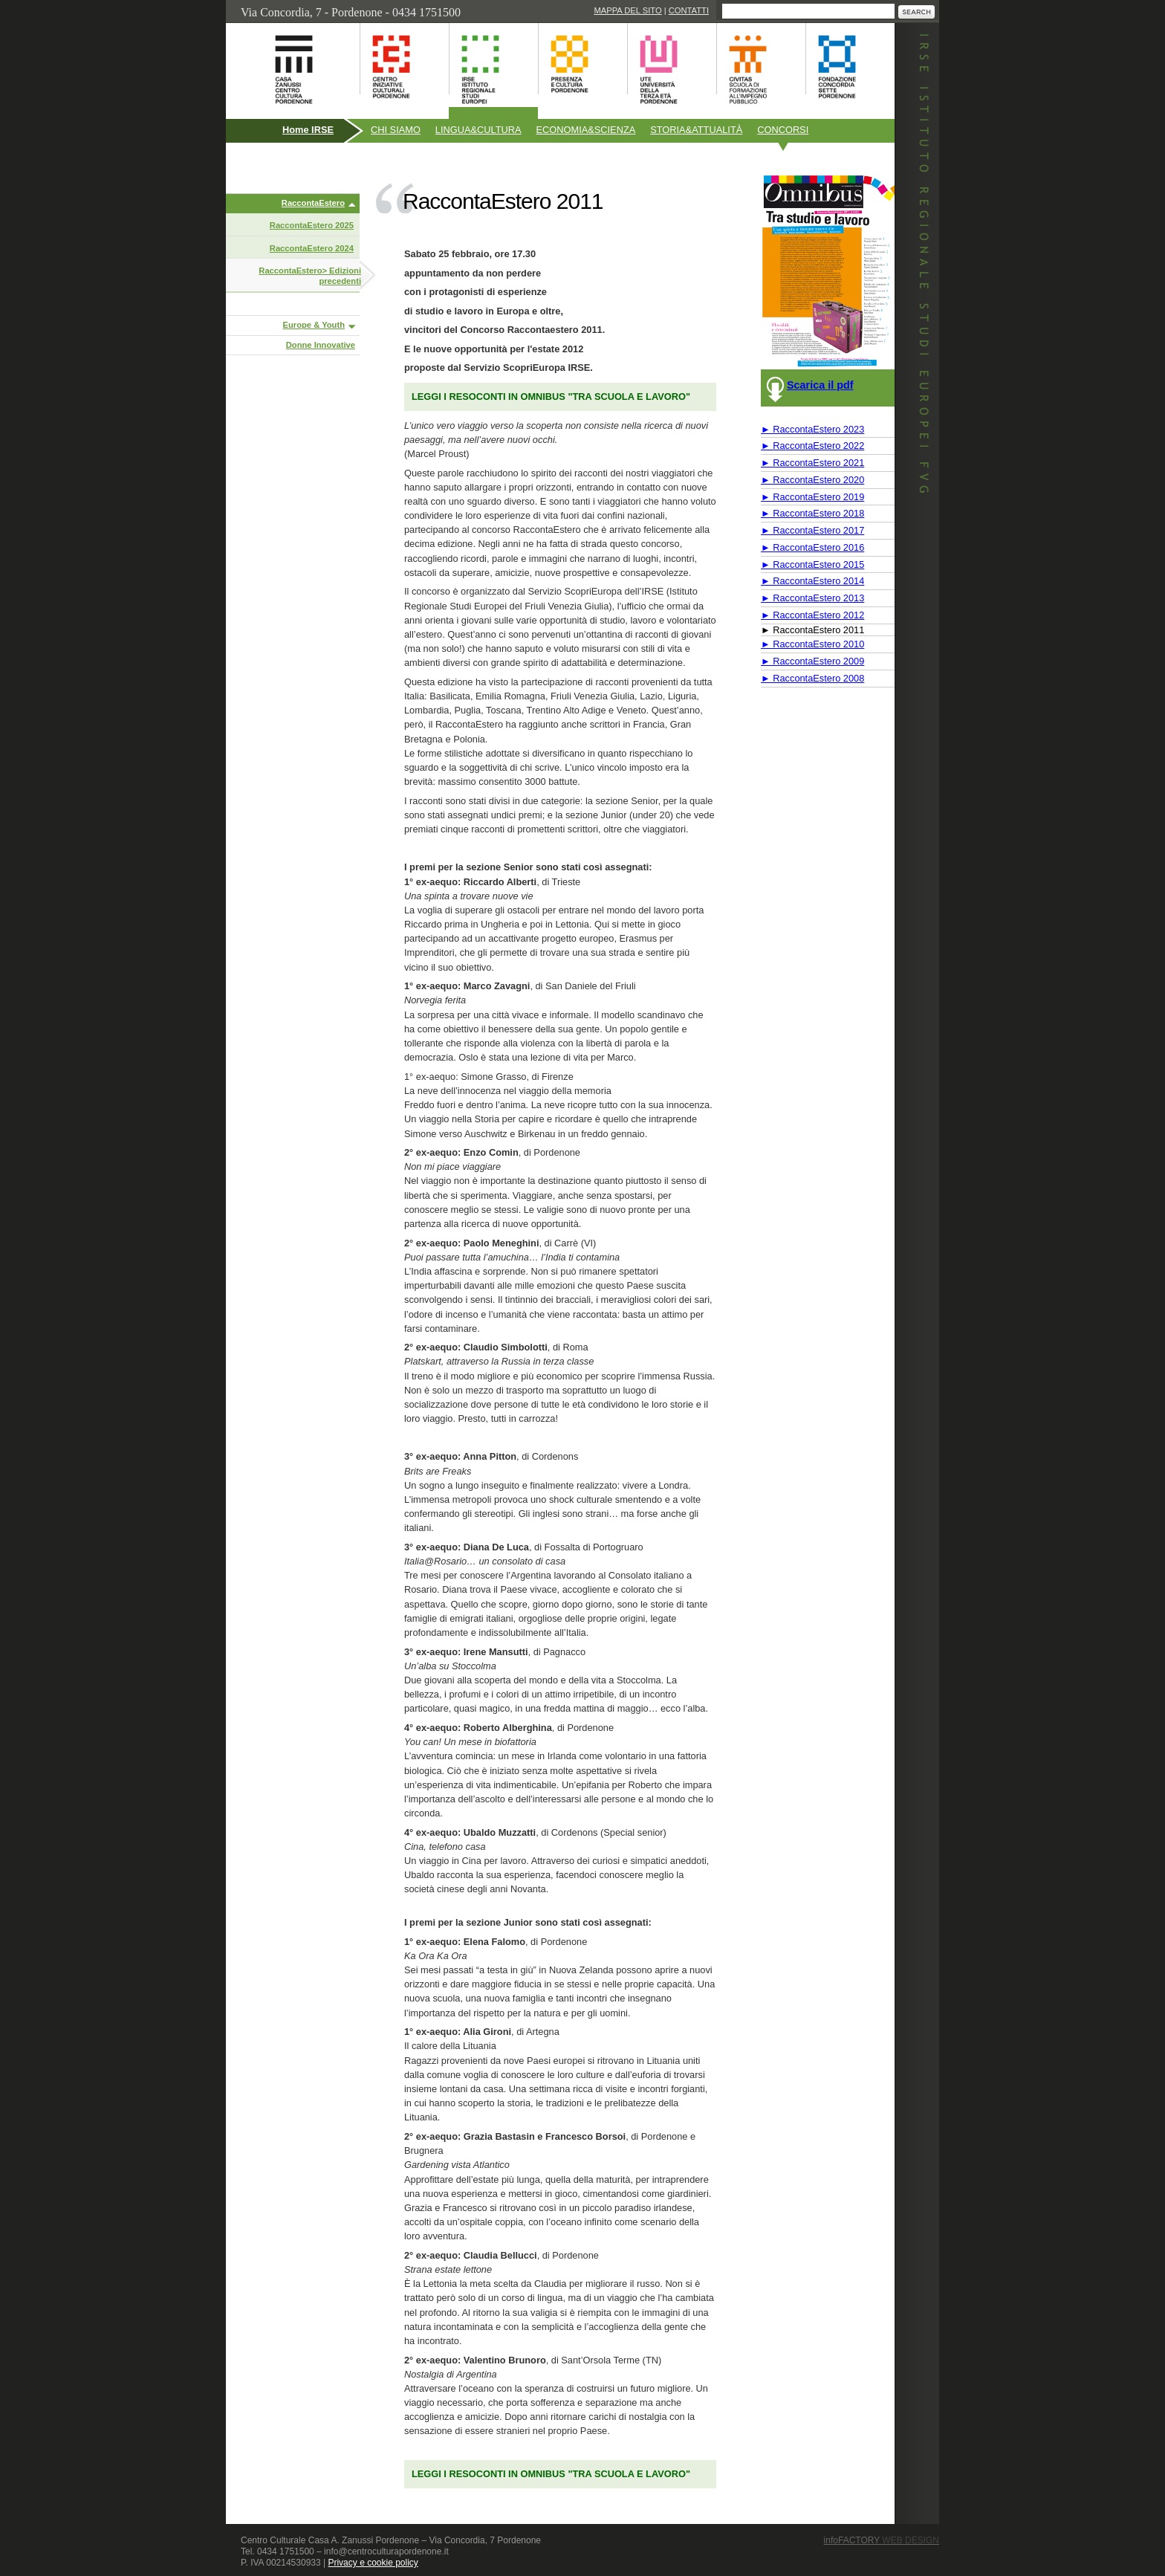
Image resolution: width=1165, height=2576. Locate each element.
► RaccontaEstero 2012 (812, 615)
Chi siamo (396, 129)
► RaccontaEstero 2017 (812, 530)
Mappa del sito (627, 10)
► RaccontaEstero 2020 (812, 479)
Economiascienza (586, 129)
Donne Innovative (320, 344)
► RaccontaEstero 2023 (812, 429)
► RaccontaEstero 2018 (812, 513)
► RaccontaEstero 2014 (812, 580)
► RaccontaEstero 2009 (812, 661)
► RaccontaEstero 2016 (812, 547)
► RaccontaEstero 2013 (812, 597)
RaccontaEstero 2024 (312, 248)
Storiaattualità (696, 129)
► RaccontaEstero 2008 (812, 678)
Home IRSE (308, 129)
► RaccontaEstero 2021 (812, 462)
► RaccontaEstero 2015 (812, 564)
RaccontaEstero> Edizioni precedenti (310, 275)
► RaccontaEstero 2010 (812, 644)
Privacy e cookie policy (373, 2562)
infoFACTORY (881, 2540)
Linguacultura (478, 129)
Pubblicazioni (266, 161)
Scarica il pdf (820, 385)
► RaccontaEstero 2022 (812, 445)
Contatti (689, 10)
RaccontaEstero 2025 (312, 225)
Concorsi (782, 129)
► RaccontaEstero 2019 (812, 496)
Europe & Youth (314, 324)
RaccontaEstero (313, 202)
